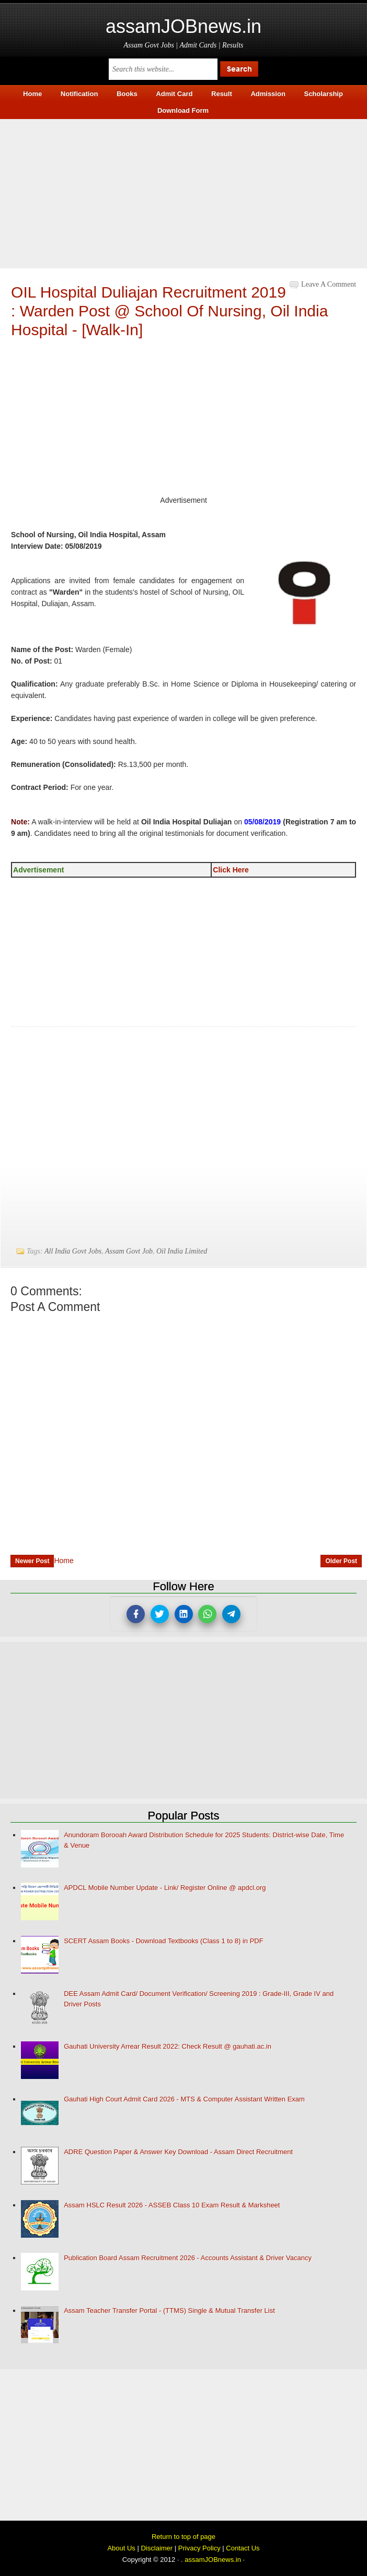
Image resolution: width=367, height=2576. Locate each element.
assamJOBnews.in (183, 26)
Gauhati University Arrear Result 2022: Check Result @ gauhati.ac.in (167, 2046)
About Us (121, 2548)
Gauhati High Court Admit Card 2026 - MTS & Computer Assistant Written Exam (184, 2099)
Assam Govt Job (129, 1251)
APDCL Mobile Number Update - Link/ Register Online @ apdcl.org (165, 1888)
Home (63, 1560)
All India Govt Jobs (72, 1251)
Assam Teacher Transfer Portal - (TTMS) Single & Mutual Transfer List (169, 2310)
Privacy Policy (199, 2548)
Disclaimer (157, 2548)
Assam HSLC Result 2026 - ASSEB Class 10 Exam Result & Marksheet (172, 2205)
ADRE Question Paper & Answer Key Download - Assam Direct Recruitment (178, 2152)
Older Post (341, 1561)
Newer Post (32, 1561)
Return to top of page (183, 2536)
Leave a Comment (328, 284)
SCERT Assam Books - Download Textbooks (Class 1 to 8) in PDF (163, 1941)
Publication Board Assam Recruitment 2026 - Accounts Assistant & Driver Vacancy (188, 2258)
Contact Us (242, 2548)
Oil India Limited (181, 1251)
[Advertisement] (183, 192)
